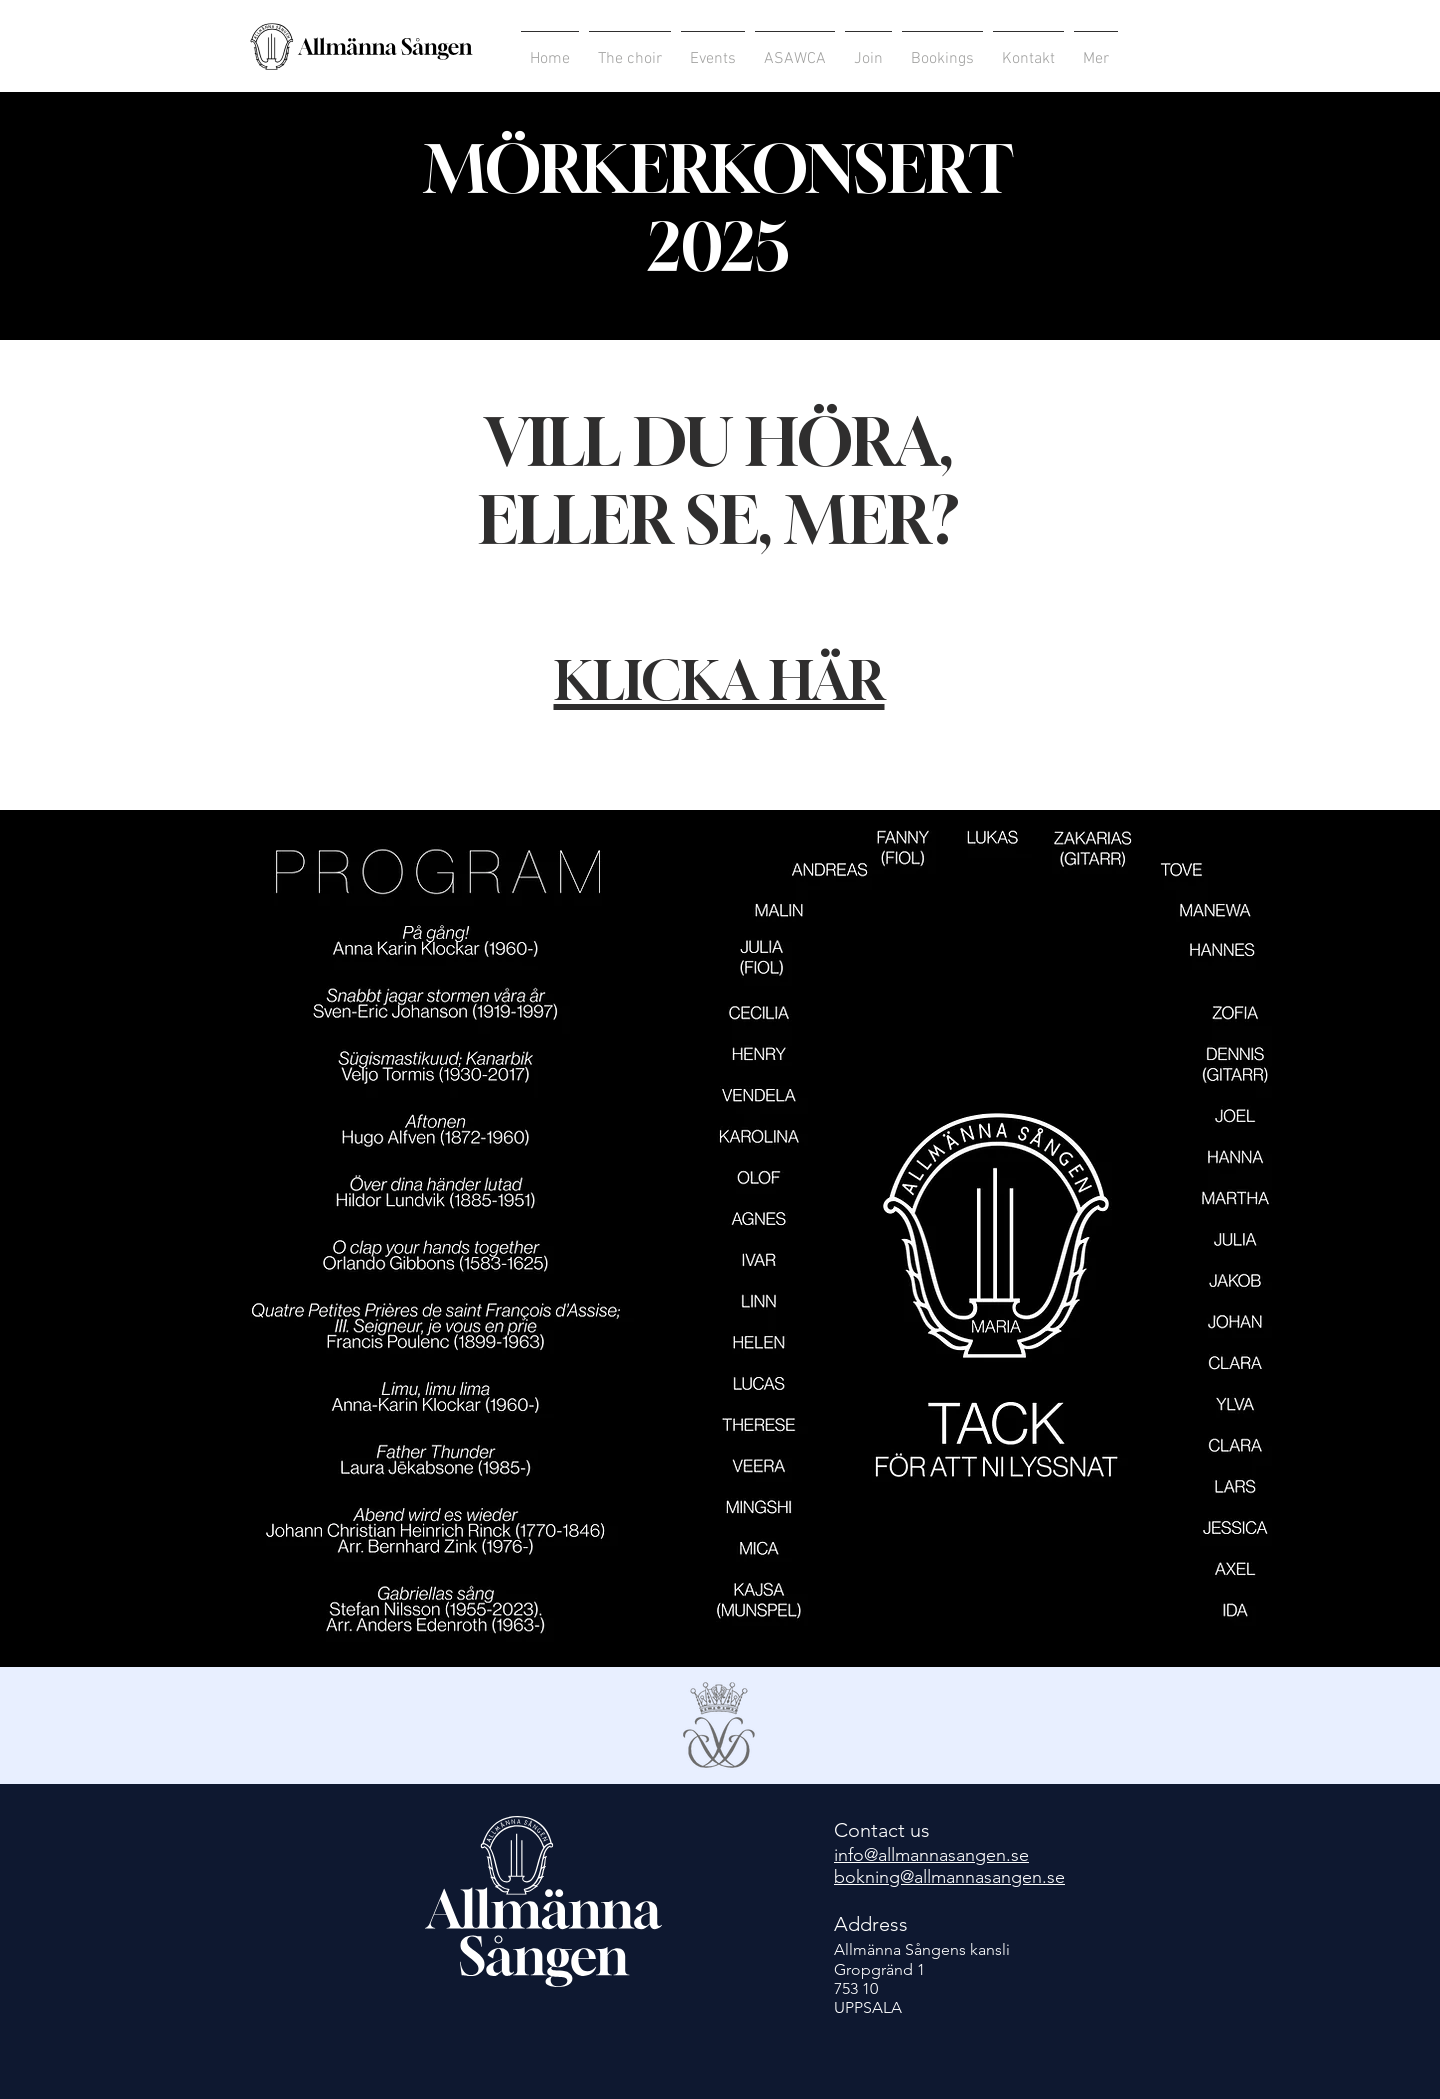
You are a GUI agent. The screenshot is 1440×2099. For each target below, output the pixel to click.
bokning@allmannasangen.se (949, 1877)
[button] (795, 50)
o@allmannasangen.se (941, 1855)
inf (843, 1855)
